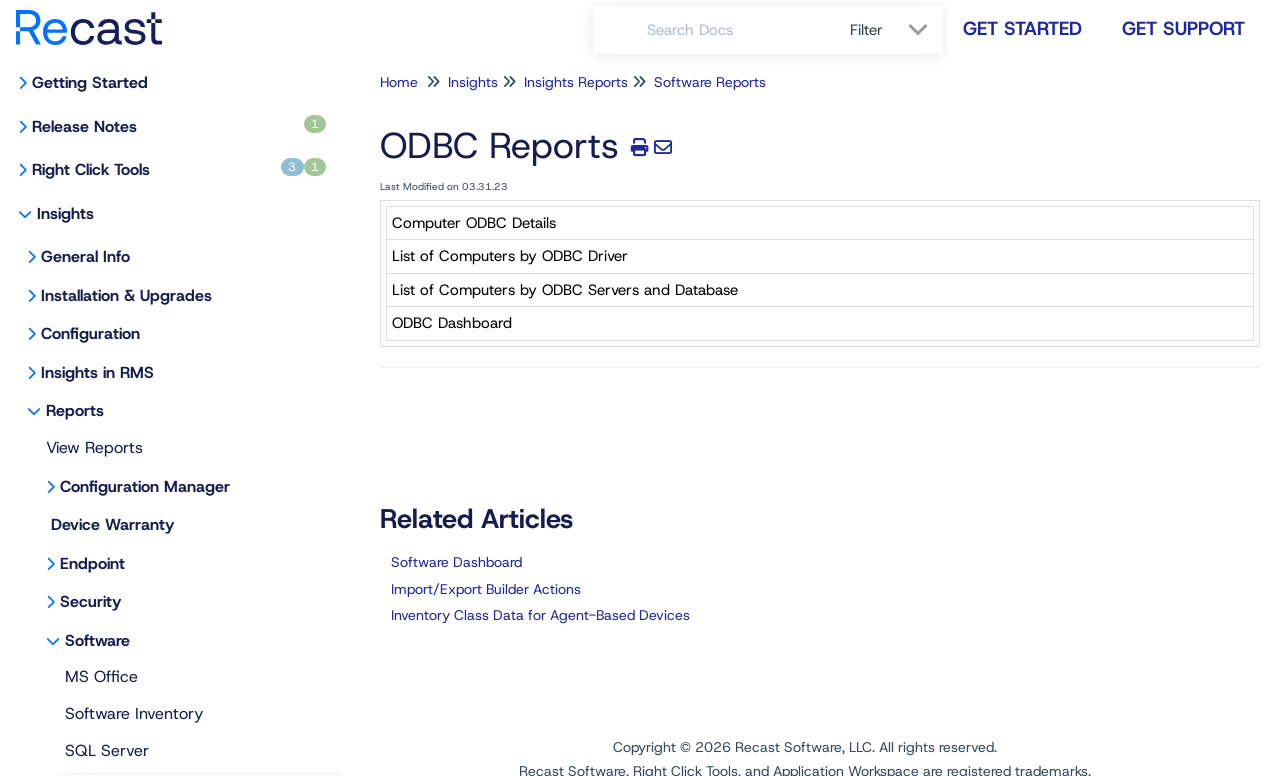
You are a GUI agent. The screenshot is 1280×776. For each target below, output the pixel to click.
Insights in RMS (97, 372)
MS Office (101, 676)
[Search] (620, 30)
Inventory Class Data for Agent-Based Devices (540, 615)
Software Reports (710, 82)
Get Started (1022, 28)
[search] (737, 30)
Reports (75, 410)
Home (399, 82)
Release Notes (179, 126)
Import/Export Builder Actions (486, 589)
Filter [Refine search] (869, 30)
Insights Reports (576, 82)
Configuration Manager (145, 486)
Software (97, 640)
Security (90, 601)
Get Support (1183, 28)
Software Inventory (134, 713)
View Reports (94, 447)
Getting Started (90, 82)
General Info (85, 256)
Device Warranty (112, 524)
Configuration (90, 333)
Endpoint (92, 563)
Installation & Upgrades (126, 295)
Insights (65, 213)
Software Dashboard (456, 562)
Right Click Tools (179, 169)
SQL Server (107, 750)
